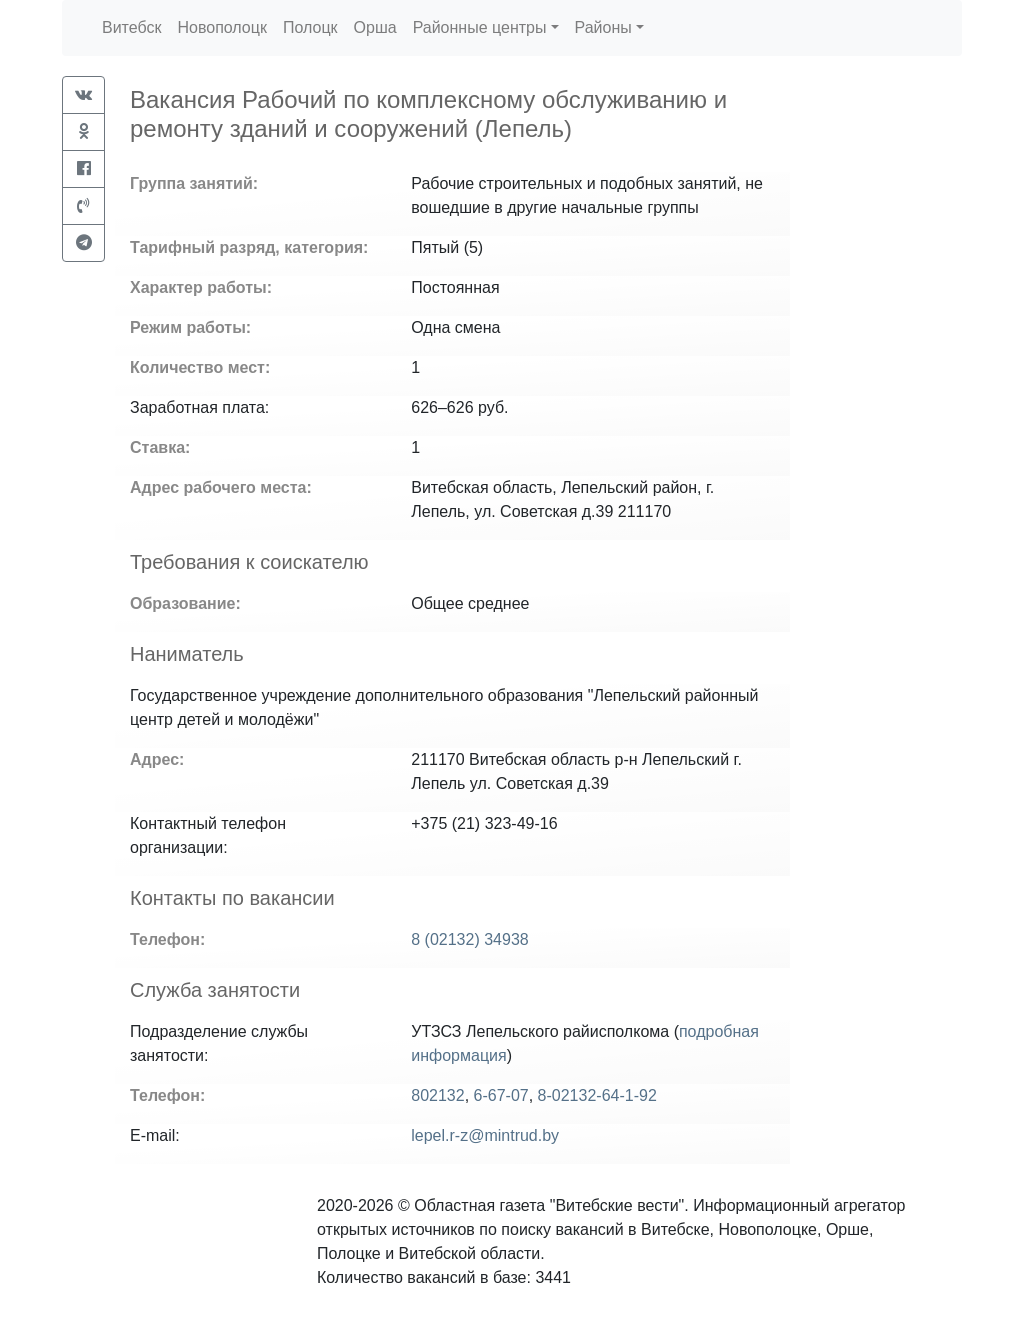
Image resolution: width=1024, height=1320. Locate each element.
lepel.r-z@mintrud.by (485, 1135)
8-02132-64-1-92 (597, 1095)
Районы (603, 27)
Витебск (131, 27)
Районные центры (480, 27)
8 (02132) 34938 (469, 939)
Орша (375, 27)
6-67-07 (501, 1095)
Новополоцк (221, 27)
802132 (437, 1095)
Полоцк (310, 27)
